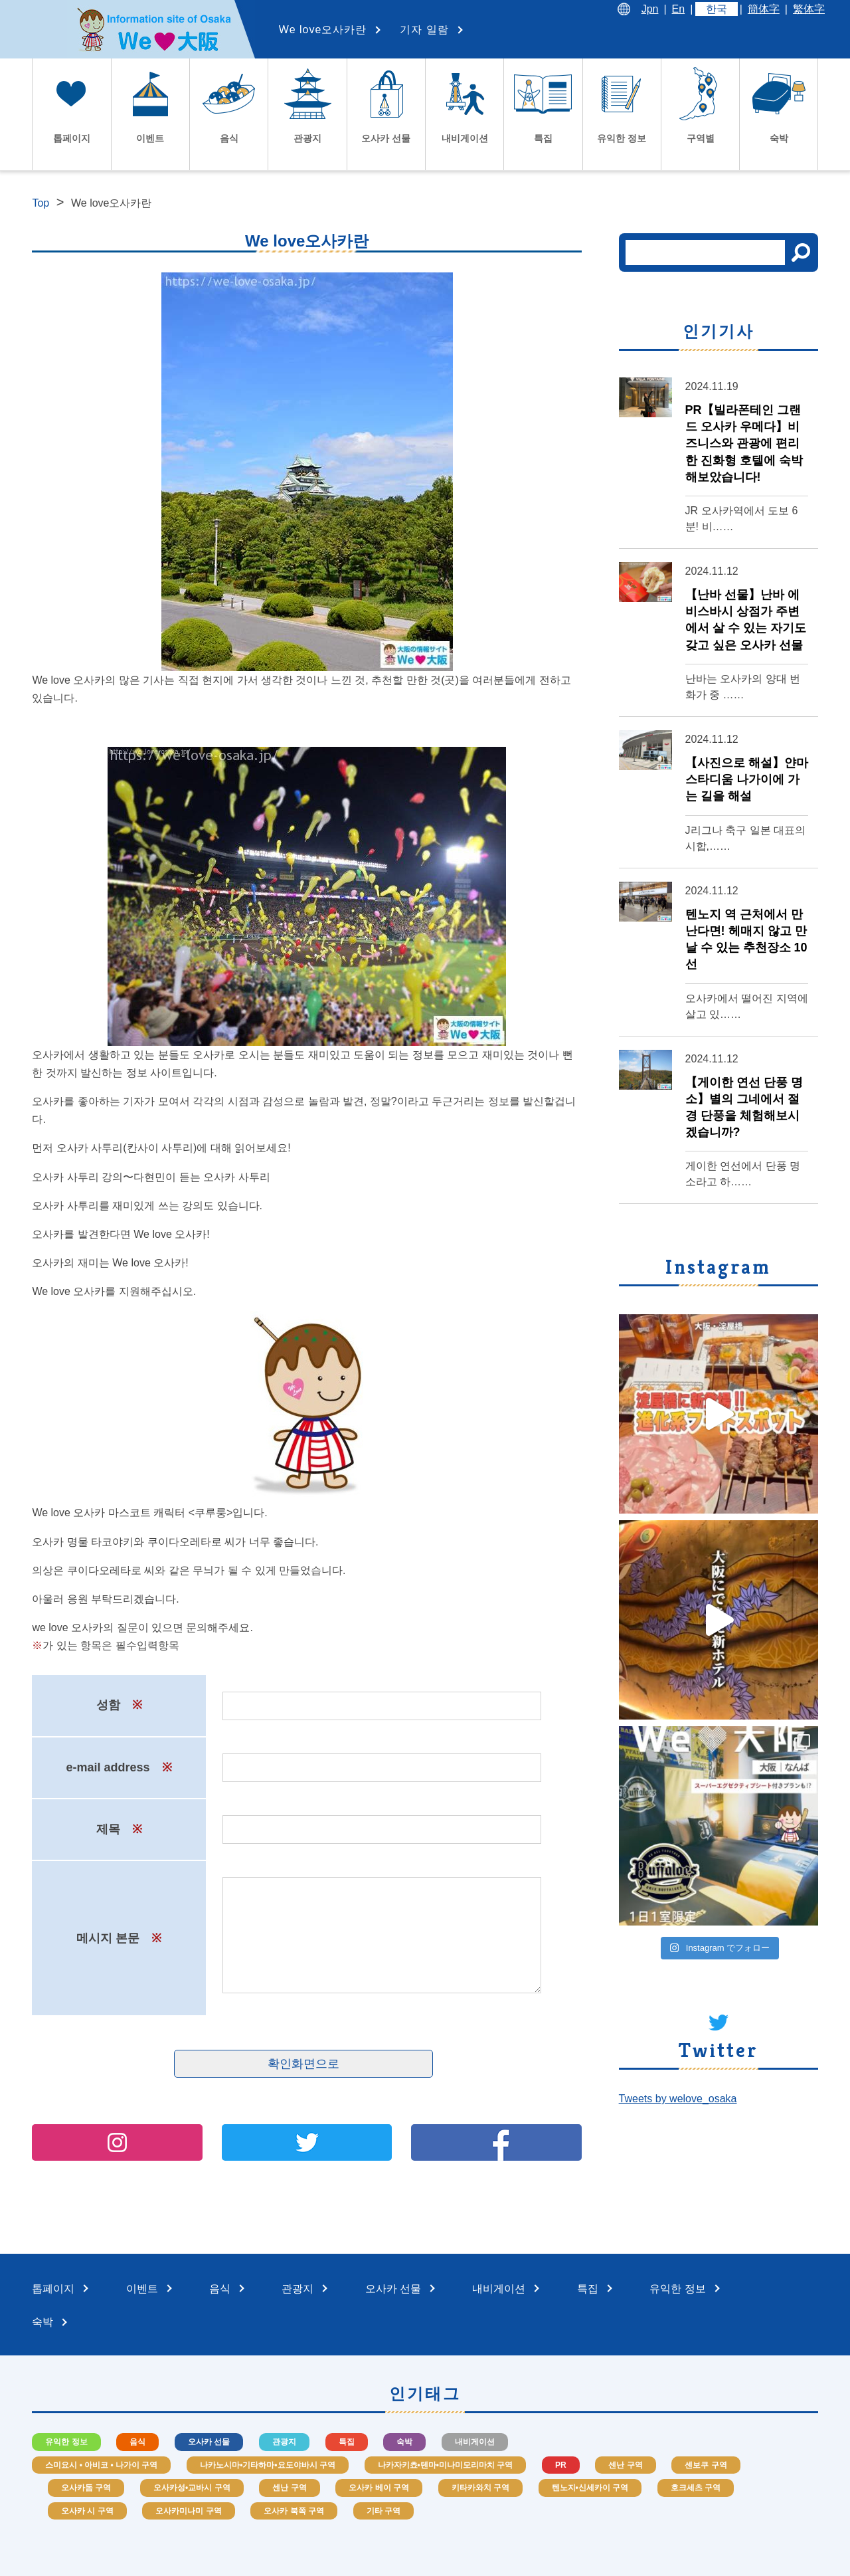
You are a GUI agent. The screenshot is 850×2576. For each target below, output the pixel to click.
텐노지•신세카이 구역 (590, 2487)
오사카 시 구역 (87, 2511)
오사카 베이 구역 (379, 2487)
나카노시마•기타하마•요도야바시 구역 (267, 2465)
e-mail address (119, 1767)
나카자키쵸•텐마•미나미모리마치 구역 (445, 2465)
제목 (119, 1829)
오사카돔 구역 (86, 2487)
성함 (119, 1705)
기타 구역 (383, 2511)
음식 (137, 2441)
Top (40, 203)
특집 (347, 2441)
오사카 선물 (209, 2441)
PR (560, 2465)
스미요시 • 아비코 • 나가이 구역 (101, 2465)
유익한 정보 (66, 2441)
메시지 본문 (118, 1938)
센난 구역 (625, 2465)
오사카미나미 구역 (188, 2511)
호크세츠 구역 (696, 2487)
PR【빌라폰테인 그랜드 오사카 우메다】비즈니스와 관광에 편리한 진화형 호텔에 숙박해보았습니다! (744, 443)
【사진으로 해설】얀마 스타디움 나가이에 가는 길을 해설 (746, 779)
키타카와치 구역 (480, 2487)
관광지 (284, 2441)
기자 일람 (424, 29)
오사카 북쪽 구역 (294, 2511)
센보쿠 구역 (705, 2465)
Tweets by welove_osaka (678, 2098)
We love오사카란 (323, 29)
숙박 (404, 2441)
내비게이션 (475, 2441)
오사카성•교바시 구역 (191, 2487)
